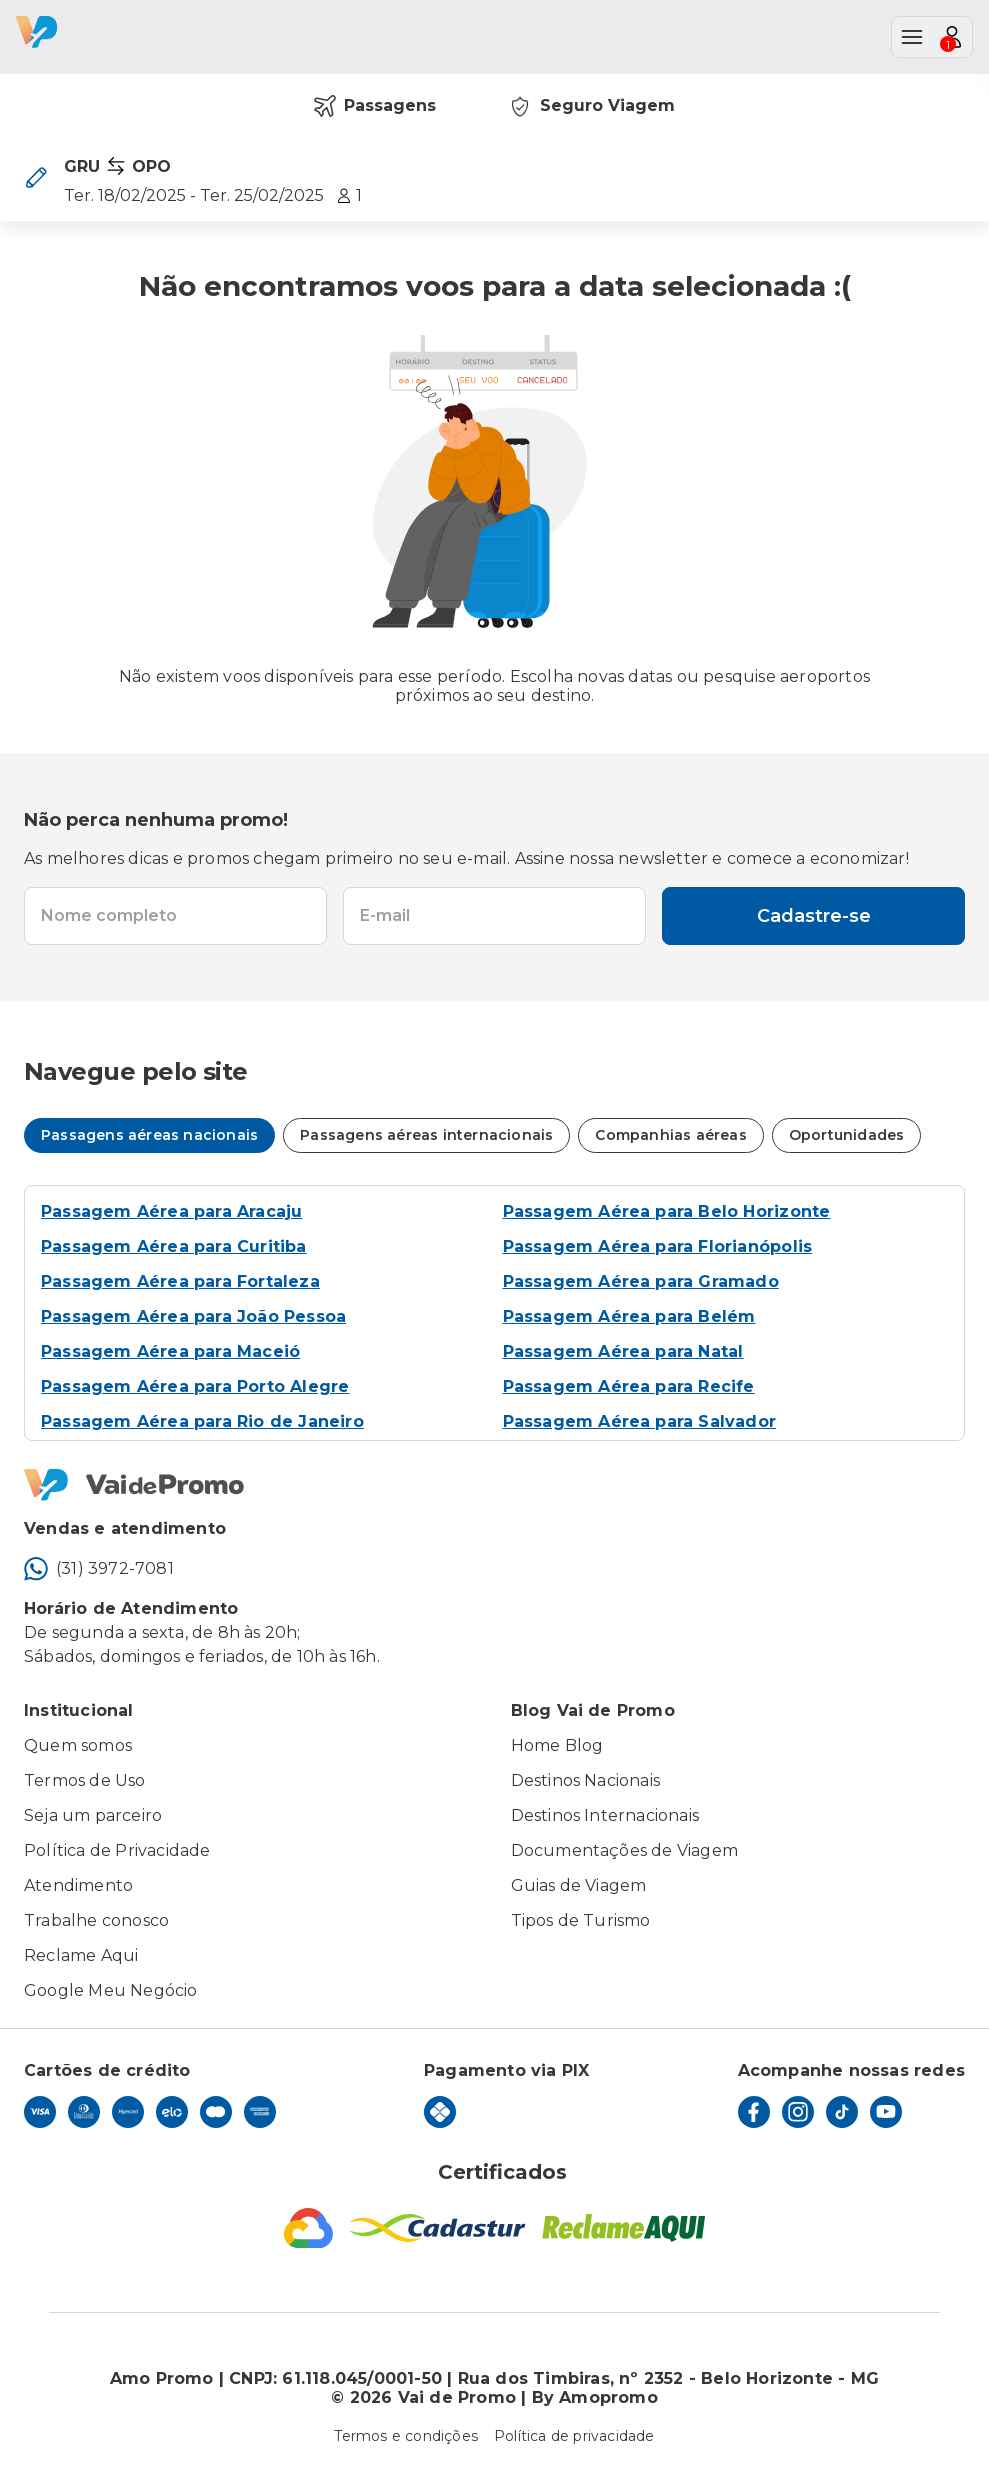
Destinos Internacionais (605, 1815)
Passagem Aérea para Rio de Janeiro (202, 1421)
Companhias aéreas (670, 1135)
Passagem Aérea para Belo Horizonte (667, 1211)
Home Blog (557, 1745)
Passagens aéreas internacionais (426, 1135)
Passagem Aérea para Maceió (170, 1351)
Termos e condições (406, 2436)
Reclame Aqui (81, 1955)
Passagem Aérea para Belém (629, 1316)
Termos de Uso (85, 1780)
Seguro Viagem (591, 106)
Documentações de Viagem (625, 1850)
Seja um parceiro (93, 1815)
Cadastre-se (814, 916)
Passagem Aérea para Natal (623, 1351)
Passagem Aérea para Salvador (640, 1421)
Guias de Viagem (579, 1885)
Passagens (375, 106)
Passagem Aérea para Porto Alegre (195, 1386)
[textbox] (175, 916)
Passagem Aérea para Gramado (641, 1281)
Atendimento (78, 1885)
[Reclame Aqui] (624, 2228)
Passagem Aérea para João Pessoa (193, 1316)
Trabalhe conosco (96, 1920)
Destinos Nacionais (586, 1780)
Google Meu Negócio (111, 1990)
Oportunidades (847, 1135)
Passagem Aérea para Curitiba (174, 1246)
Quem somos (78, 1745)
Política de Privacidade (117, 1850)
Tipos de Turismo (581, 1920)
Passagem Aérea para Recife (629, 1386)
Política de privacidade (574, 2436)
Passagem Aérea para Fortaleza (180, 1281)
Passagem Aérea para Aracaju (171, 1211)
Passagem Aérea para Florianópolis (658, 1246)
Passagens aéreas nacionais (149, 1135)
